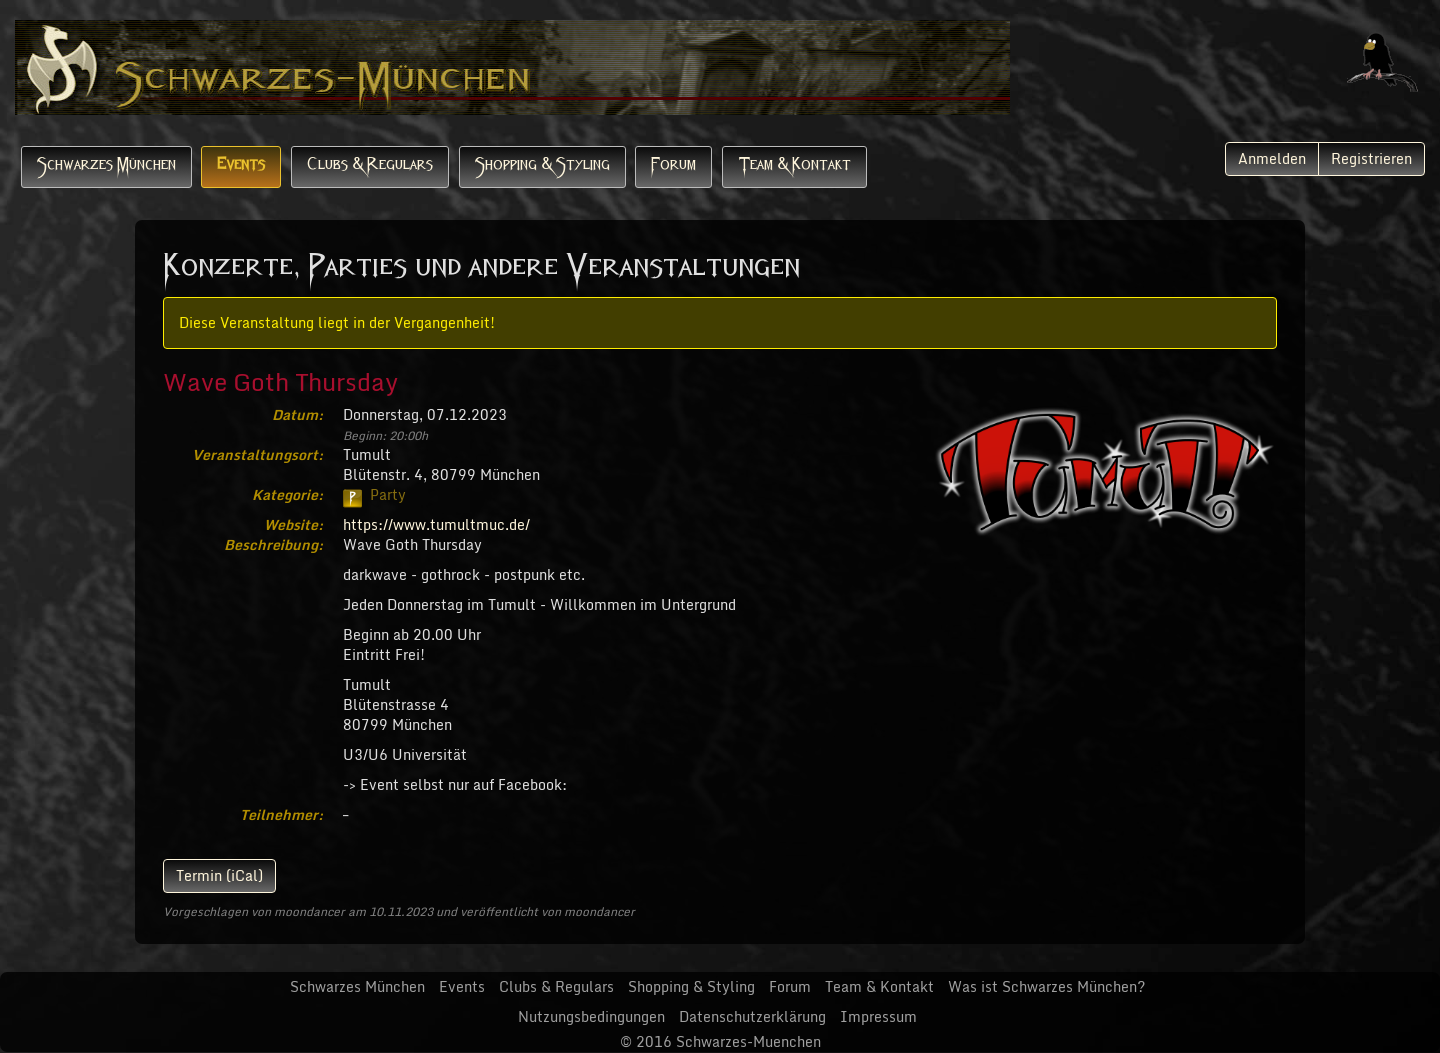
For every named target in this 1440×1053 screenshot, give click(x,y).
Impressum (878, 1016)
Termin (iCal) (219, 875)
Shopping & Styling (542, 166)
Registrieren (1371, 158)
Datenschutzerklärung (752, 1016)
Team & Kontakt (794, 166)
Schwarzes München (106, 166)
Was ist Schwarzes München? (1046, 986)
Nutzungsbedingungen (591, 1016)
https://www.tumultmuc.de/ (436, 524)
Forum (673, 166)
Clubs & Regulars (370, 166)
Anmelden (1272, 158)
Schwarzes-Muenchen (748, 1041)
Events (241, 166)
